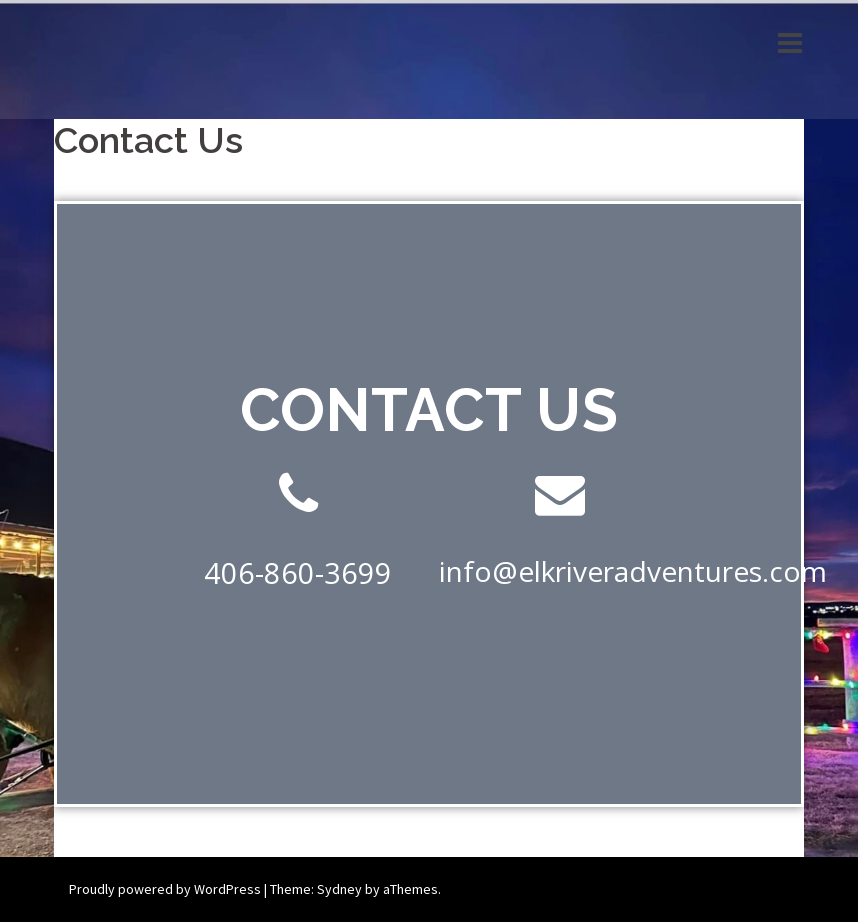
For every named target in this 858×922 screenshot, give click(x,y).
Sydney (339, 889)
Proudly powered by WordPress (165, 889)
